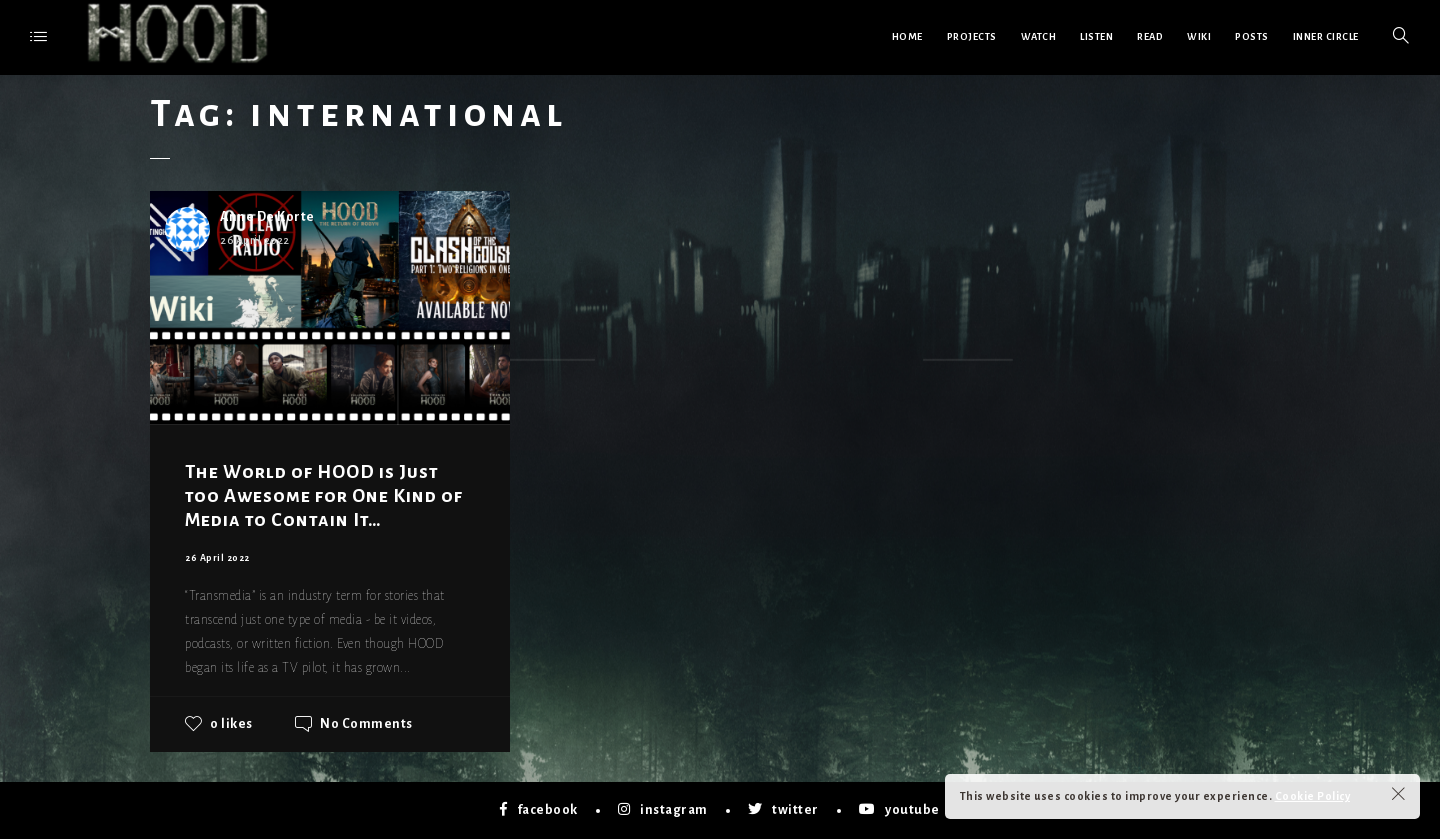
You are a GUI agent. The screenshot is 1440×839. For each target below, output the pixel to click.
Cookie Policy (1313, 796)
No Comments (366, 724)
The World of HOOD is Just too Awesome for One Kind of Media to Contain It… (324, 496)
